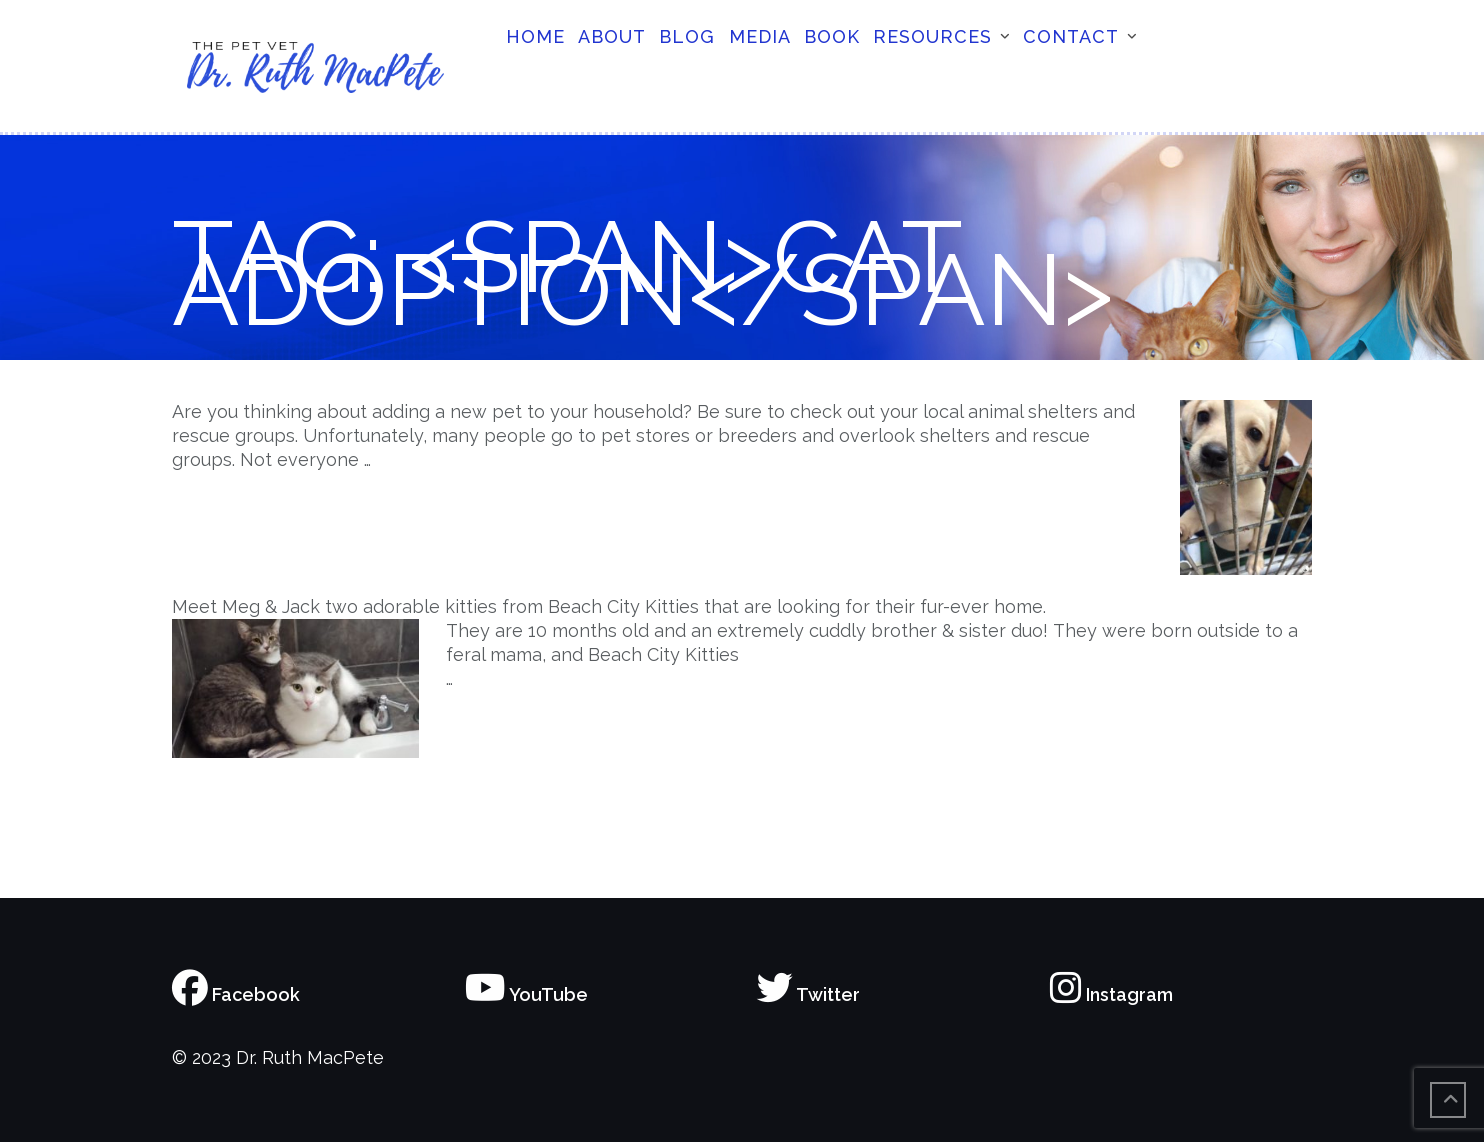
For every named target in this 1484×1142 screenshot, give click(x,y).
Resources (932, 36)
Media (760, 36)
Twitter (808, 994)
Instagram (1111, 994)
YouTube (526, 994)
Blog (687, 36)
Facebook (236, 994)
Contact (1071, 36)
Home (535, 36)
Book (832, 36)
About (612, 36)
